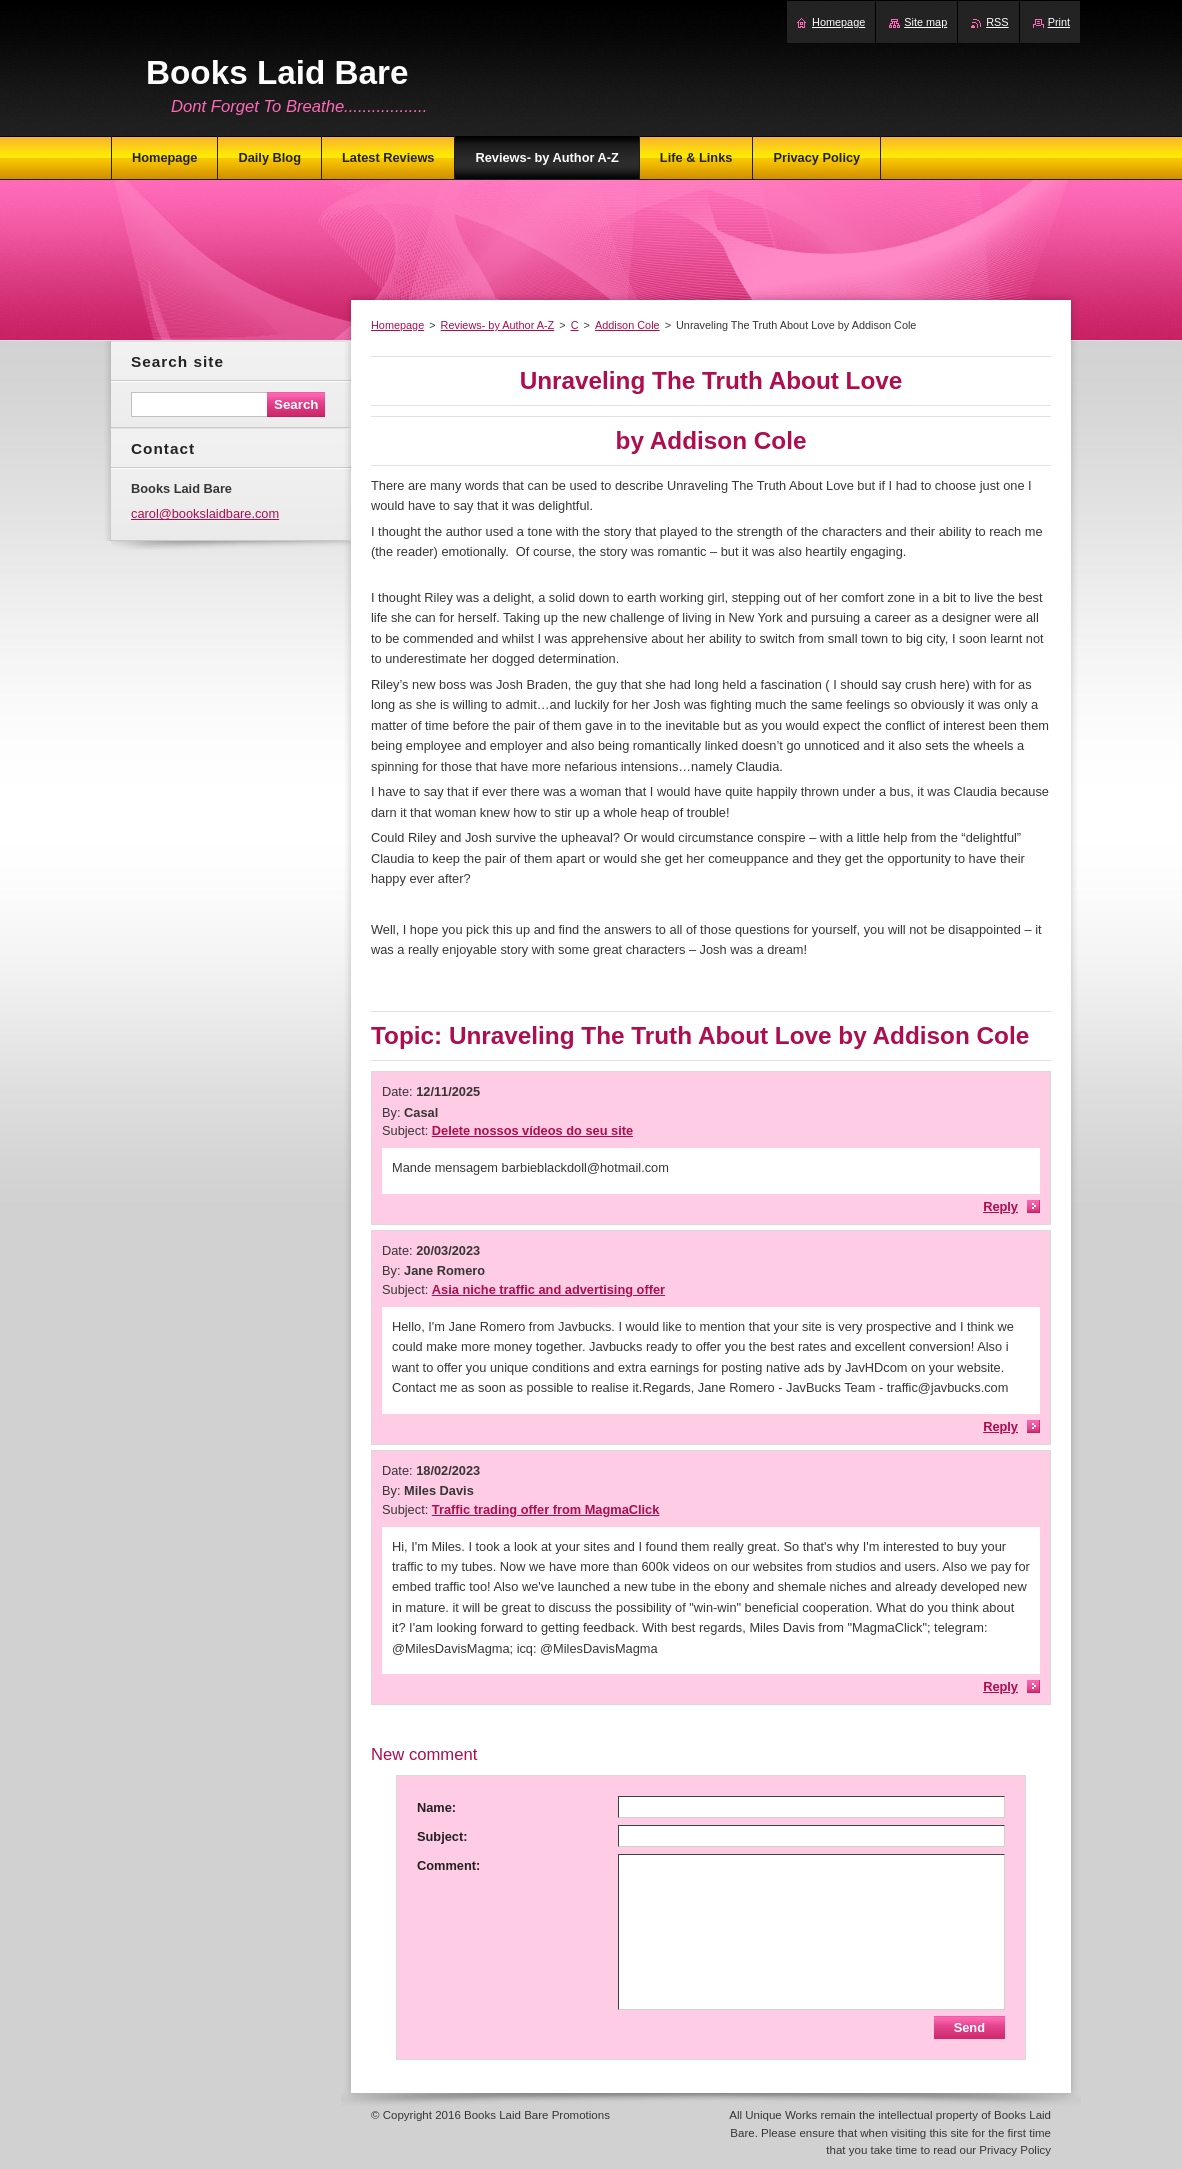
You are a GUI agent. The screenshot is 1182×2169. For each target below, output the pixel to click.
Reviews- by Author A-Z (498, 325)
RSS (997, 22)
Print (1059, 22)
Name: (436, 1807)
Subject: (442, 1836)
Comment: (448, 1865)
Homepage (397, 325)
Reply (1000, 1206)
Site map (925, 22)
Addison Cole (627, 325)
